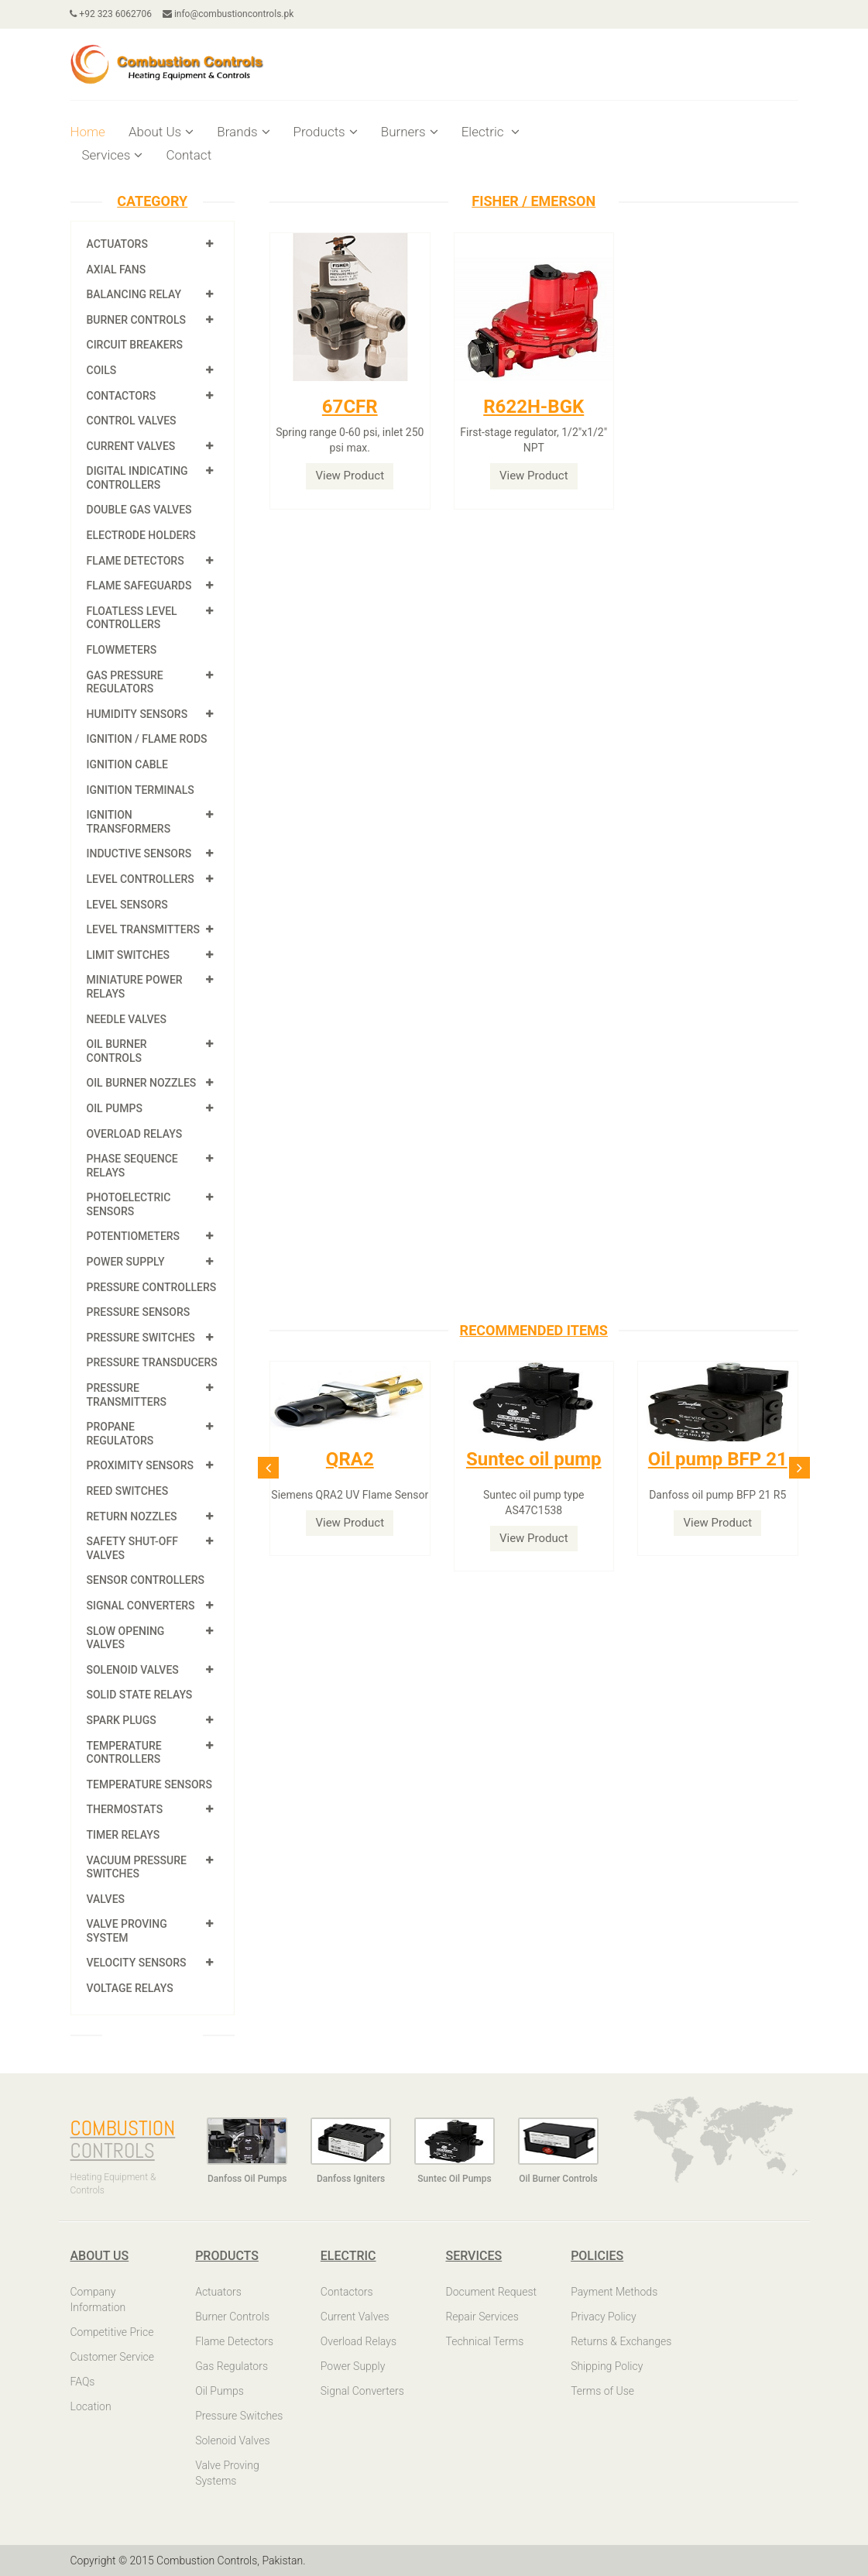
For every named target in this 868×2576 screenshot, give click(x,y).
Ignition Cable (128, 764)
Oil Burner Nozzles (142, 1083)
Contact (188, 155)
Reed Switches (128, 1491)
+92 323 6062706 (111, 14)
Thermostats (125, 1809)
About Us (161, 131)
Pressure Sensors (138, 1312)
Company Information (98, 2299)
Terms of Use (602, 2391)
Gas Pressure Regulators (125, 682)
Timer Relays (123, 1835)
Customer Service (112, 2357)
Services (112, 155)
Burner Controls (137, 320)
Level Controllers (140, 879)
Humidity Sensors (137, 714)
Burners (409, 131)
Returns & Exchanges (621, 2341)
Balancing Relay (134, 294)
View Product (349, 476)
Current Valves (131, 446)
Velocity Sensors (137, 1962)
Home (87, 131)
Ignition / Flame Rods (147, 739)
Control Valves (132, 420)
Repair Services (481, 2316)
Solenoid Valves (133, 1670)
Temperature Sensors (149, 1784)
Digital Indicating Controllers (137, 478)
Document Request (491, 2292)
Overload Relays (135, 1134)
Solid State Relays (140, 1694)
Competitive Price (112, 2332)
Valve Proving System (127, 1931)
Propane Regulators (120, 1433)
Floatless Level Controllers (132, 618)
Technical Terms (484, 2341)
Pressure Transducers (152, 1362)
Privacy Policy (603, 2316)
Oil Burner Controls (117, 1051)
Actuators (117, 244)
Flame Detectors (135, 561)
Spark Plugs (121, 1720)
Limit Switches (128, 955)
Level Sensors (127, 904)
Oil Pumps (114, 1108)
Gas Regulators (231, 2366)
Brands (243, 131)
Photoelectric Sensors (129, 1204)
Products (325, 131)
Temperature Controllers (124, 1753)
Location (91, 2406)
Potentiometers (133, 1236)
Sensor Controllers (146, 1580)
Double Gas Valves (139, 509)
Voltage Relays (130, 1988)
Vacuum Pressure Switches (137, 1867)
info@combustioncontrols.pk (228, 14)
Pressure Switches (141, 1337)
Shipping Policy (607, 2366)
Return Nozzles (132, 1516)
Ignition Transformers (129, 822)
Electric (490, 131)
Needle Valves (126, 1019)
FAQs (82, 2381)
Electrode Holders (141, 535)
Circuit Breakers (135, 344)
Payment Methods (614, 2292)
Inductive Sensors (139, 853)
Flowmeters (122, 650)
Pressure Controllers (152, 1287)
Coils (102, 370)
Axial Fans (116, 269)
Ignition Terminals (140, 790)
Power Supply (126, 1261)
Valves (106, 1899)
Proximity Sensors (140, 1465)
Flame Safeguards (139, 585)
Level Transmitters (144, 929)
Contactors (121, 396)
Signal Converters (141, 1605)
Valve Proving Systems (227, 2473)
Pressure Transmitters (126, 1395)
